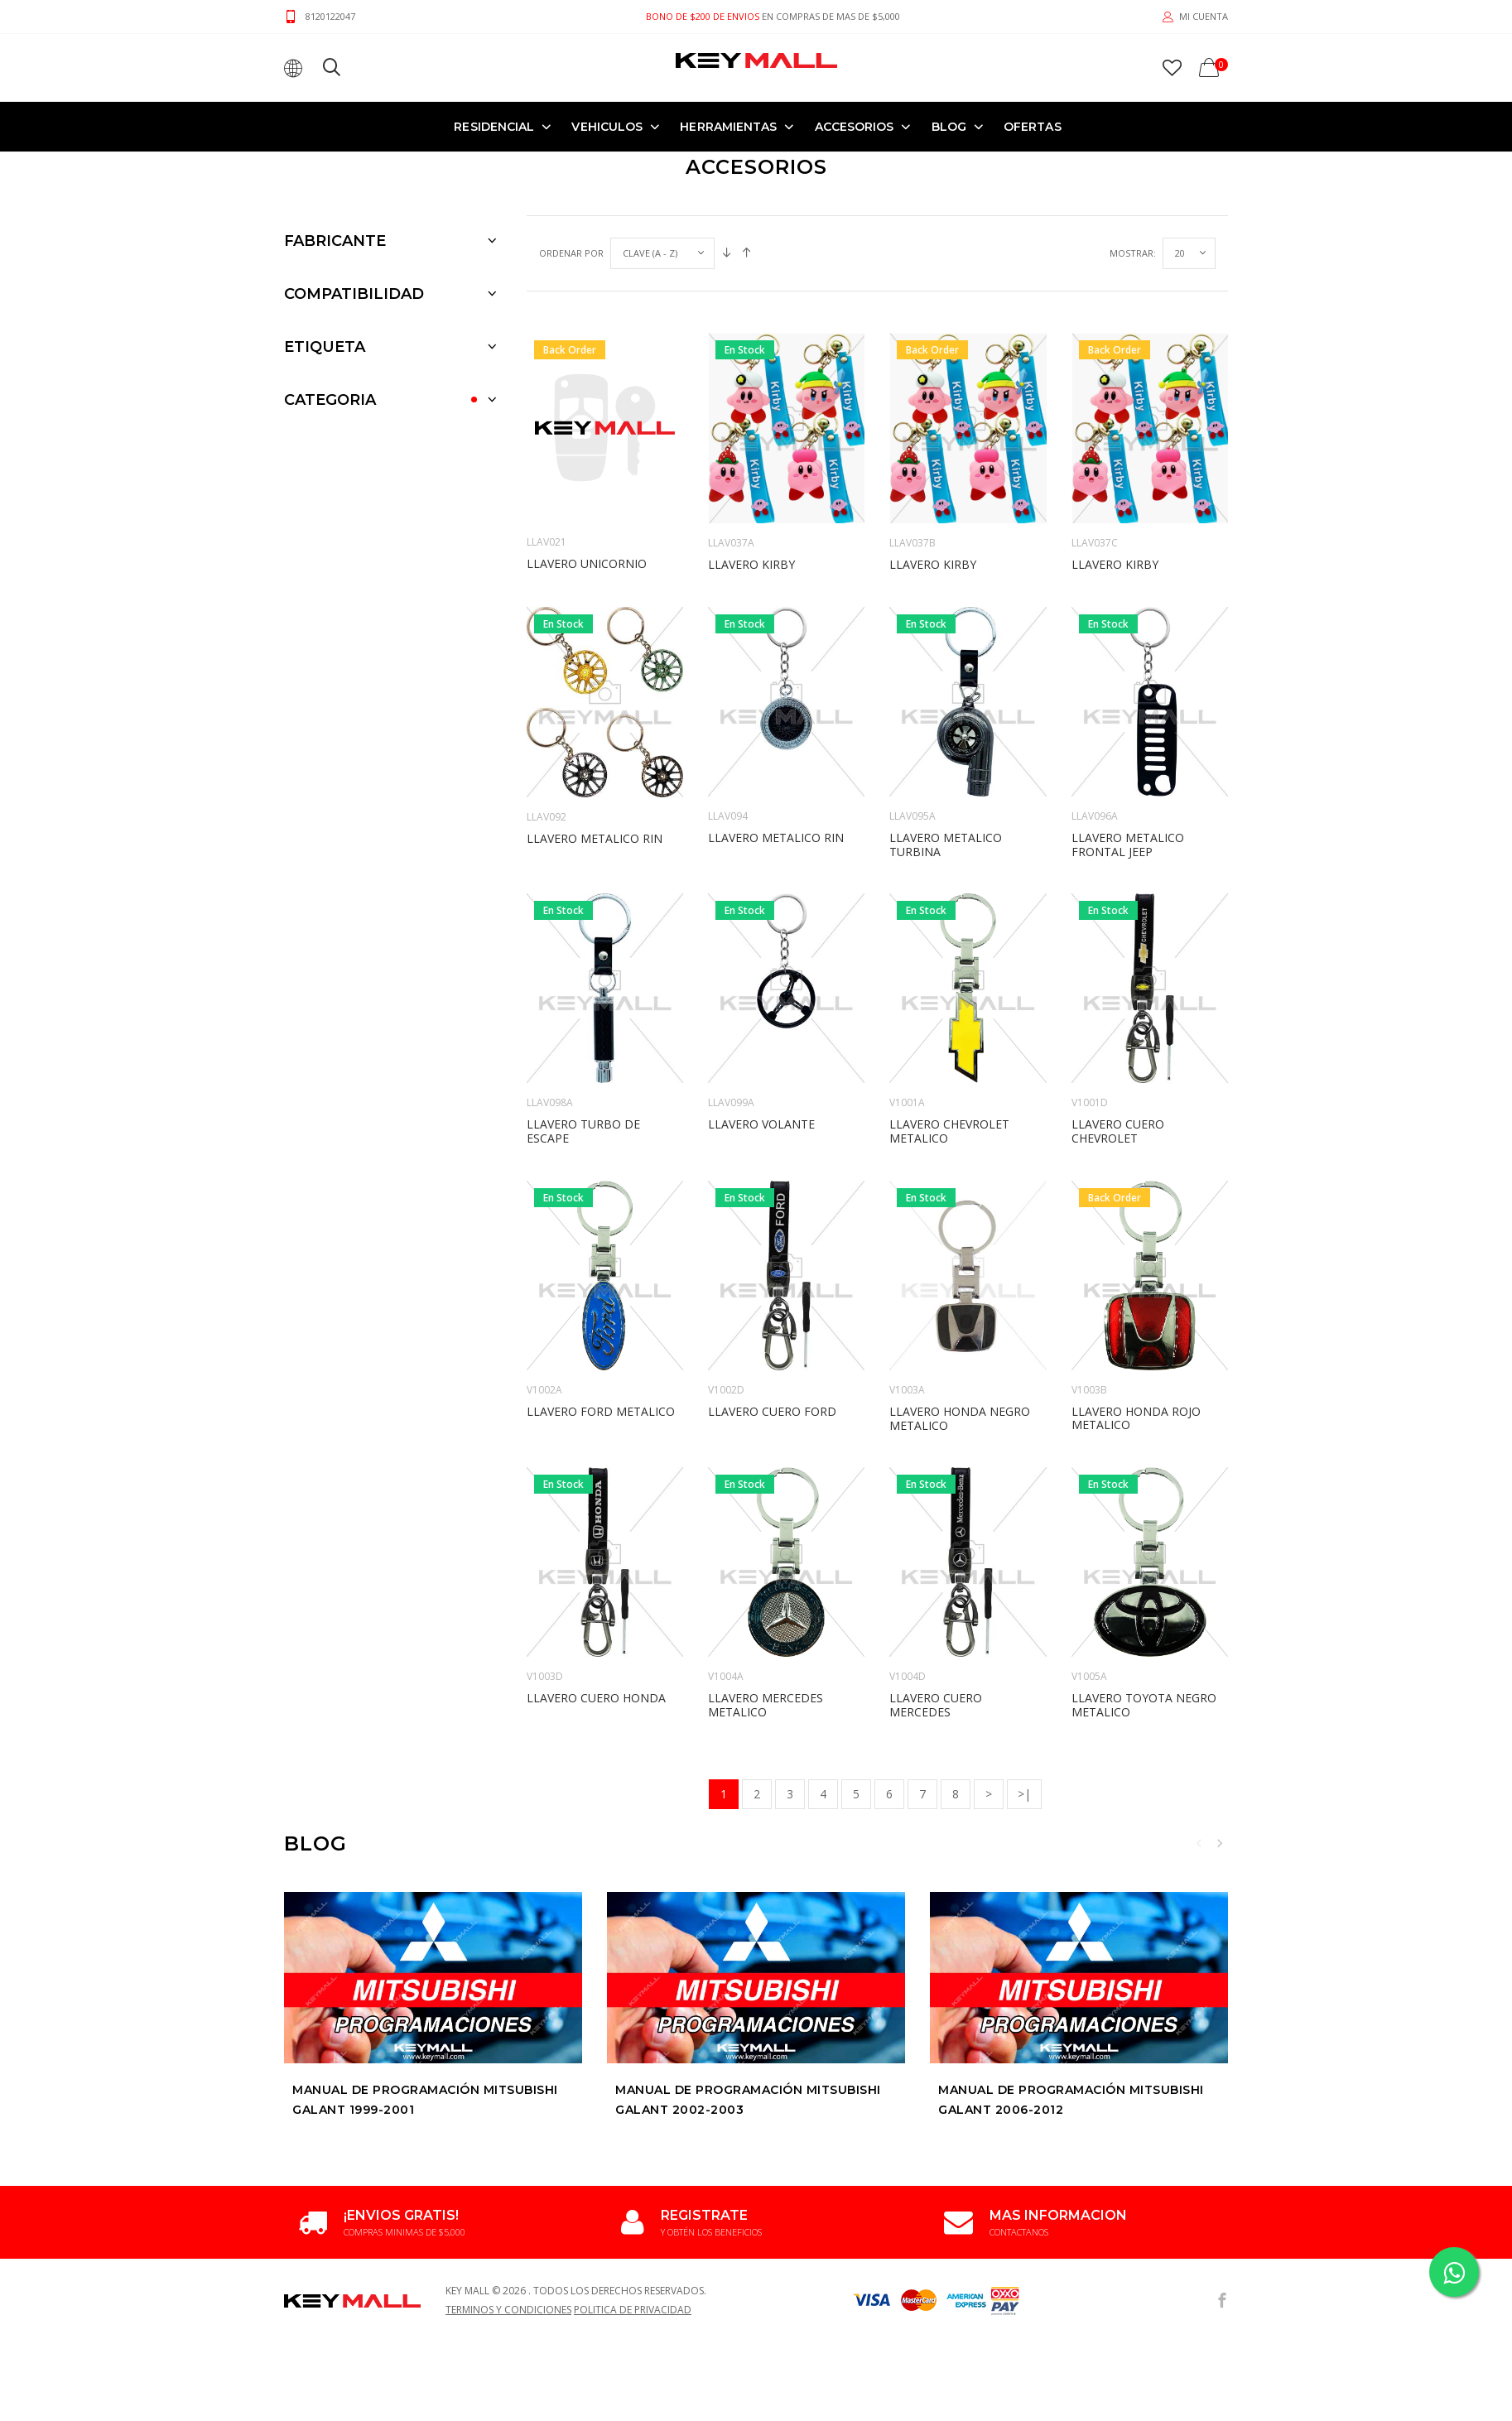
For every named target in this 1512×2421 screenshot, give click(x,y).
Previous (1199, 1740)
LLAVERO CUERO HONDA (596, 1595)
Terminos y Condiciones (508, 2207)
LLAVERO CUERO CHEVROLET (1117, 1028)
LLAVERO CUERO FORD (772, 1308)
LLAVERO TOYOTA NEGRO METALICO (1143, 1602)
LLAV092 (546, 714)
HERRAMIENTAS (728, 125)
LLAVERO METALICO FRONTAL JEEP (1127, 742)
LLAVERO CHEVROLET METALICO (949, 1028)
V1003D (545, 1574)
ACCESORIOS (854, 125)
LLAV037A (731, 440)
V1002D (726, 1287)
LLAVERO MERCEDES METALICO (765, 1602)
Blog (949, 125)
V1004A (726, 1574)
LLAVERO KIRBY (751, 461)
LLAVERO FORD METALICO (601, 1308)
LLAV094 (728, 713)
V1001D (1089, 1000)
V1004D (907, 1574)
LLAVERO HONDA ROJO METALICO (1136, 1316)
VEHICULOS (607, 125)
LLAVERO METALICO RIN (594, 736)
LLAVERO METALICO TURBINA (945, 742)
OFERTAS (1033, 125)
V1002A (544, 1287)
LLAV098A (550, 1000)
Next (1219, 1740)
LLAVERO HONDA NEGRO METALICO (959, 1316)
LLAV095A (912, 713)
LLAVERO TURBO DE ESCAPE (583, 1028)
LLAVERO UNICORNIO (587, 461)
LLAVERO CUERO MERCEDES (935, 1602)
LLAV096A (1094, 713)
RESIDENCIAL (494, 125)
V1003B (1089, 1287)
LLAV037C (1094, 440)
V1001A (907, 1000)
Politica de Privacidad (632, 2207)
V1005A (1089, 1574)
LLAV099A (731, 1000)
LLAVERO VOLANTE (761, 1021)
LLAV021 (546, 439)
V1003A (907, 1287)
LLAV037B (912, 440)
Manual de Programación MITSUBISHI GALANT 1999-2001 (425, 1997)
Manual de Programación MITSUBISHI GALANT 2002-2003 (748, 1997)
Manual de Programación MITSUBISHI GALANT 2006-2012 (1071, 1997)
